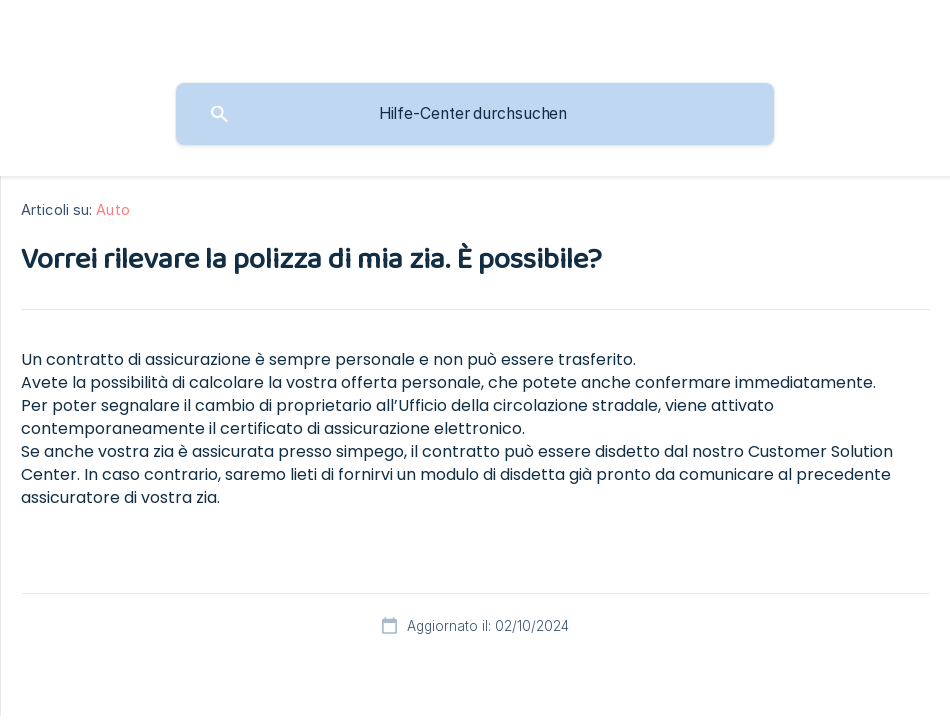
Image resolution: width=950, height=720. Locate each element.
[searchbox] (475, 114)
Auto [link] (112, 209)
